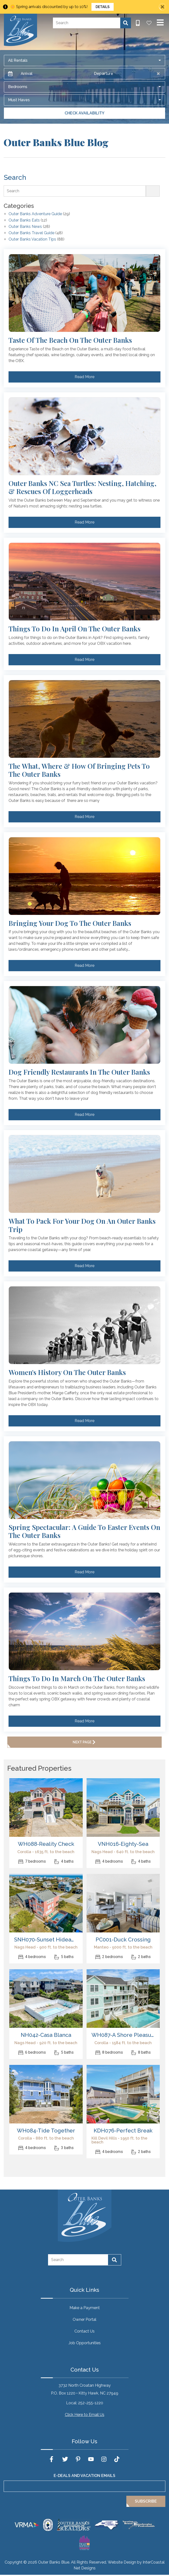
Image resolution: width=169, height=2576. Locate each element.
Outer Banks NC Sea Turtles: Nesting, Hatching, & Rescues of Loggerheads (82, 487)
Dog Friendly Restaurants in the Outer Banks (79, 1072)
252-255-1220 (90, 2403)
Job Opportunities (85, 2343)
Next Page (84, 1742)
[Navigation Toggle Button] (160, 22)
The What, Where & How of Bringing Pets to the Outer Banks (79, 770)
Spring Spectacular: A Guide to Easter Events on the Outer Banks (84, 1531)
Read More (84, 376)
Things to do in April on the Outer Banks (74, 629)
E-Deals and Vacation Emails (84, 2475)
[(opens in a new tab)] (46, 1807)
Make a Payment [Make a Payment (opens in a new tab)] (85, 2307)
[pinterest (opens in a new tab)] (78, 2459)
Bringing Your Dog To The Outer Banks (70, 923)
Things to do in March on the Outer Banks (77, 1678)
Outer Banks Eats (24, 220)
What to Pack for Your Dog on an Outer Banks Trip (82, 1225)
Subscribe (146, 2501)
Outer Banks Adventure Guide (35, 214)
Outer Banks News (25, 227)
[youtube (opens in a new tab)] (91, 2459)
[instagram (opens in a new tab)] (104, 2459)
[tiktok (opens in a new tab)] (117, 2459)
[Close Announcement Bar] (162, 6)
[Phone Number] (138, 23)
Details (102, 7)
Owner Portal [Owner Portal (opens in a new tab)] (84, 2319)
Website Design (122, 2562)
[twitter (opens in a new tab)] (65, 2459)
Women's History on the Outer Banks (67, 1372)
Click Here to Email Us (84, 2414)
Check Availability (84, 113)
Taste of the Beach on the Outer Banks (70, 340)
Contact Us (84, 2331)
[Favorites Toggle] (149, 23)
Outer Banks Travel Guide (31, 233)
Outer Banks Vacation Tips (32, 239)
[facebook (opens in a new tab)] (52, 2459)
